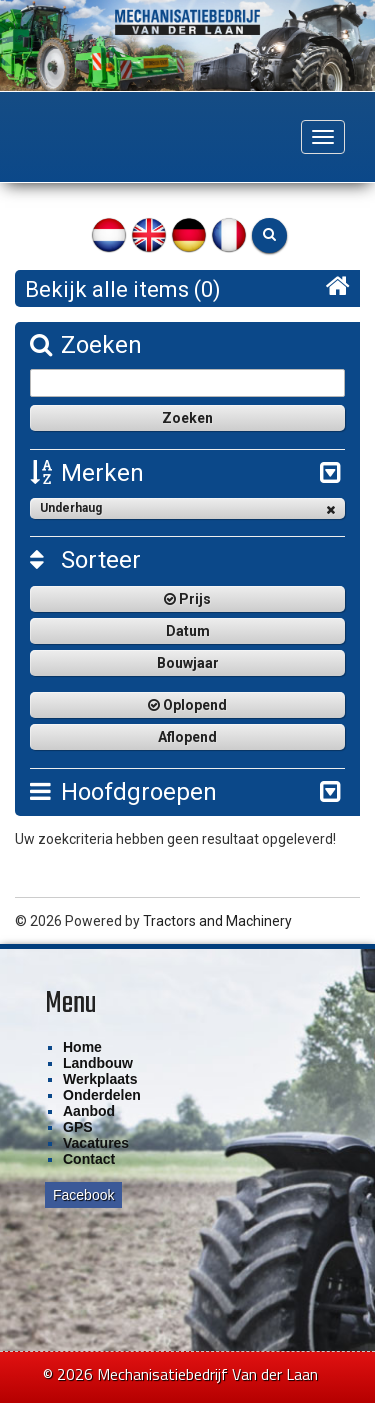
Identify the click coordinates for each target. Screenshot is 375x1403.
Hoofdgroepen (123, 792)
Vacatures (96, 1143)
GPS (78, 1127)
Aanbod (89, 1111)
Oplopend (187, 705)
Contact (89, 1159)
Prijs (187, 599)
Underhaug (187, 508)
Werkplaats (100, 1079)
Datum (188, 631)
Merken (87, 473)
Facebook (83, 1195)
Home (82, 1047)
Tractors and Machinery (217, 921)
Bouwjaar (188, 663)
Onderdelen (102, 1095)
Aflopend (187, 737)
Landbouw (98, 1063)
